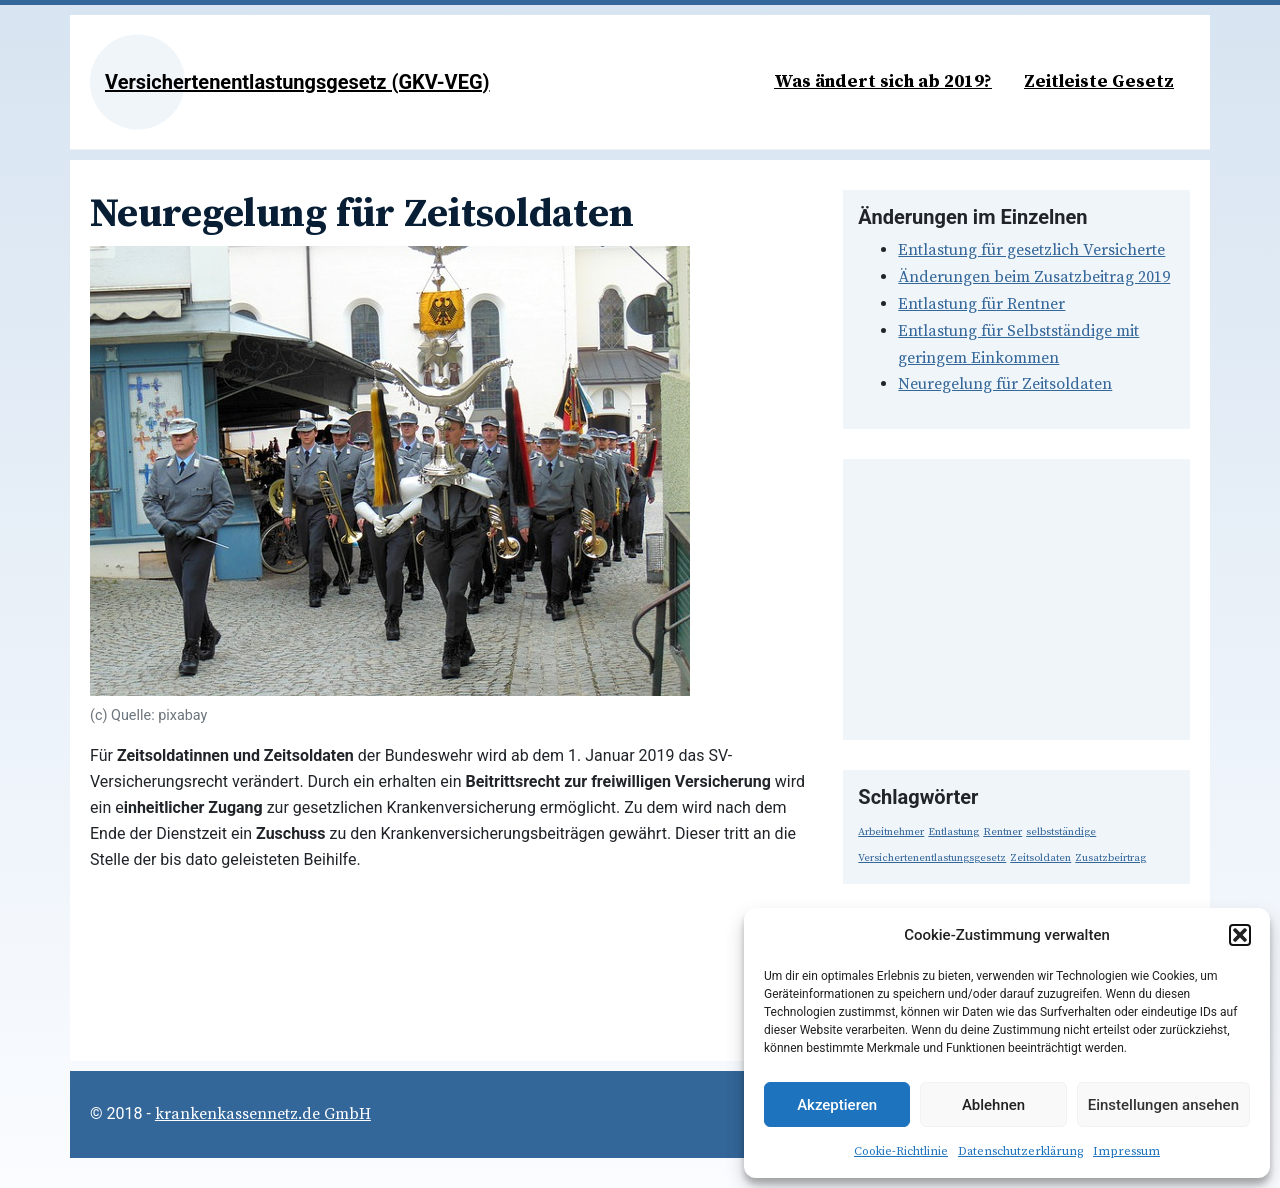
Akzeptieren (837, 1105)
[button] (1240, 935)
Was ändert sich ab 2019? (883, 81)
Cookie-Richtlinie (901, 1151)
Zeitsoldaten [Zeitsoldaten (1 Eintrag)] (1040, 858)
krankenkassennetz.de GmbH (263, 1114)
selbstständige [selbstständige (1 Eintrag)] (1061, 832)
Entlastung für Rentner (981, 304)
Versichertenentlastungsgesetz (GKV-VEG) (297, 82)
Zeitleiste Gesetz (1099, 81)
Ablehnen (993, 1105)
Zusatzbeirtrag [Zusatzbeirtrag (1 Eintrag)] (1110, 858)
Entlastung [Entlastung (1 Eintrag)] (953, 832)
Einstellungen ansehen (1163, 1105)
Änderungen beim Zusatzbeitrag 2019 (1034, 277)
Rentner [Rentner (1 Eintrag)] (1002, 832)
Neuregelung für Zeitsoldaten (1005, 384)
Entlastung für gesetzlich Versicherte (1031, 250)
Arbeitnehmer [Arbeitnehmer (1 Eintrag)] (891, 832)
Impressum (1126, 1151)
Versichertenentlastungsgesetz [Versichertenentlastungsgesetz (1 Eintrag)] (932, 858)
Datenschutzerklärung (1020, 1151)
